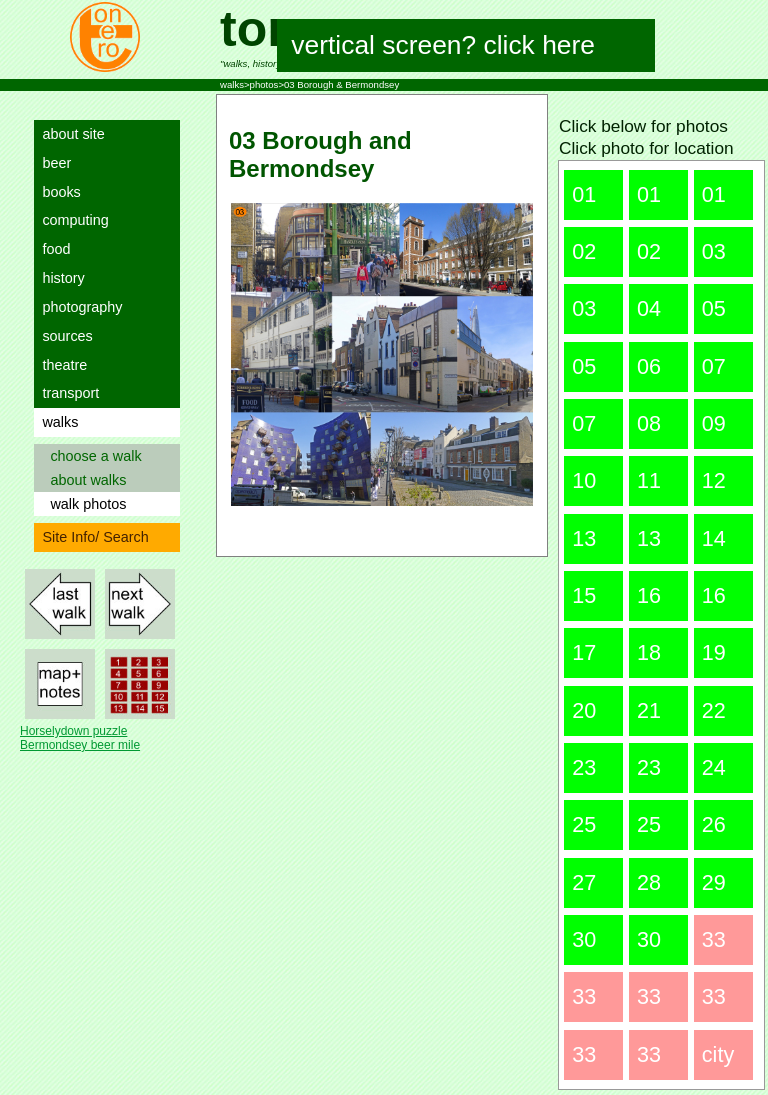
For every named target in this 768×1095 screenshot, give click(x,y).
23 (584, 767)
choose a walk (91, 456)
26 (714, 824)
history (59, 278)
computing (71, 220)
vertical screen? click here (443, 45)
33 (714, 939)
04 (649, 308)
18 (649, 652)
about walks (84, 480)
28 (649, 882)
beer (52, 163)
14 (714, 538)
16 (649, 595)
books (57, 192)
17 (584, 652)
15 (584, 595)
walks (56, 422)
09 (714, 423)
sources (63, 336)
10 (584, 480)
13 (584, 538)
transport (66, 393)
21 (649, 710)
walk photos (84, 504)
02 (584, 251)
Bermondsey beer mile (80, 745)
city (718, 1054)
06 (649, 366)
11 (649, 480)
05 (714, 308)
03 (714, 251)
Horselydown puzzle (73, 731)
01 (584, 194)
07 (714, 366)
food (52, 249)
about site (69, 134)
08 (649, 423)
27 (584, 882)
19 (714, 652)
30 (584, 939)
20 (584, 710)
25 (584, 824)
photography (78, 307)
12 (714, 480)
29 (714, 882)
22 (714, 710)
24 (714, 767)
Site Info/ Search (91, 537)
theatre (60, 365)
